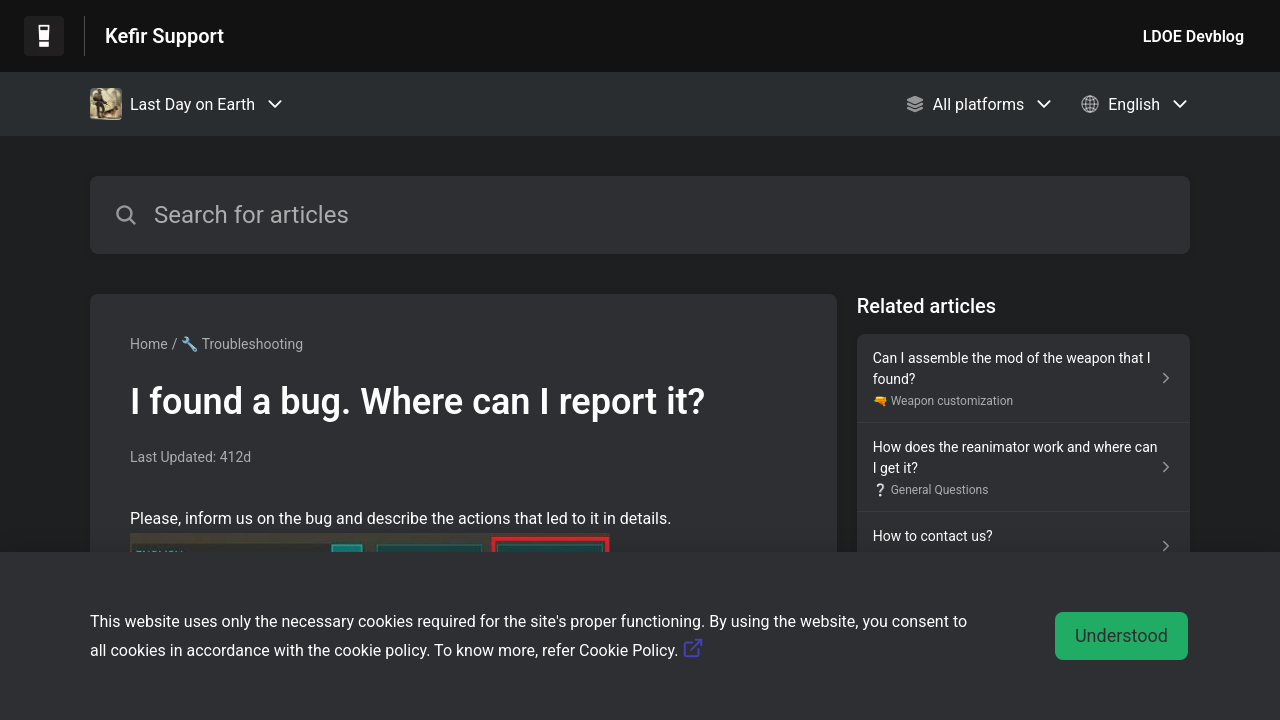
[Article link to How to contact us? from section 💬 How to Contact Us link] (1023, 546)
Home (149, 344)
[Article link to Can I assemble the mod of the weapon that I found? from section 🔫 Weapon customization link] (1023, 378)
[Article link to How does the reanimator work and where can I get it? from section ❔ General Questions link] (1023, 467)
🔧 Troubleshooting (242, 344)
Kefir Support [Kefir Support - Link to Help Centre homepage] (164, 36)
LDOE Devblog (1193, 36)
